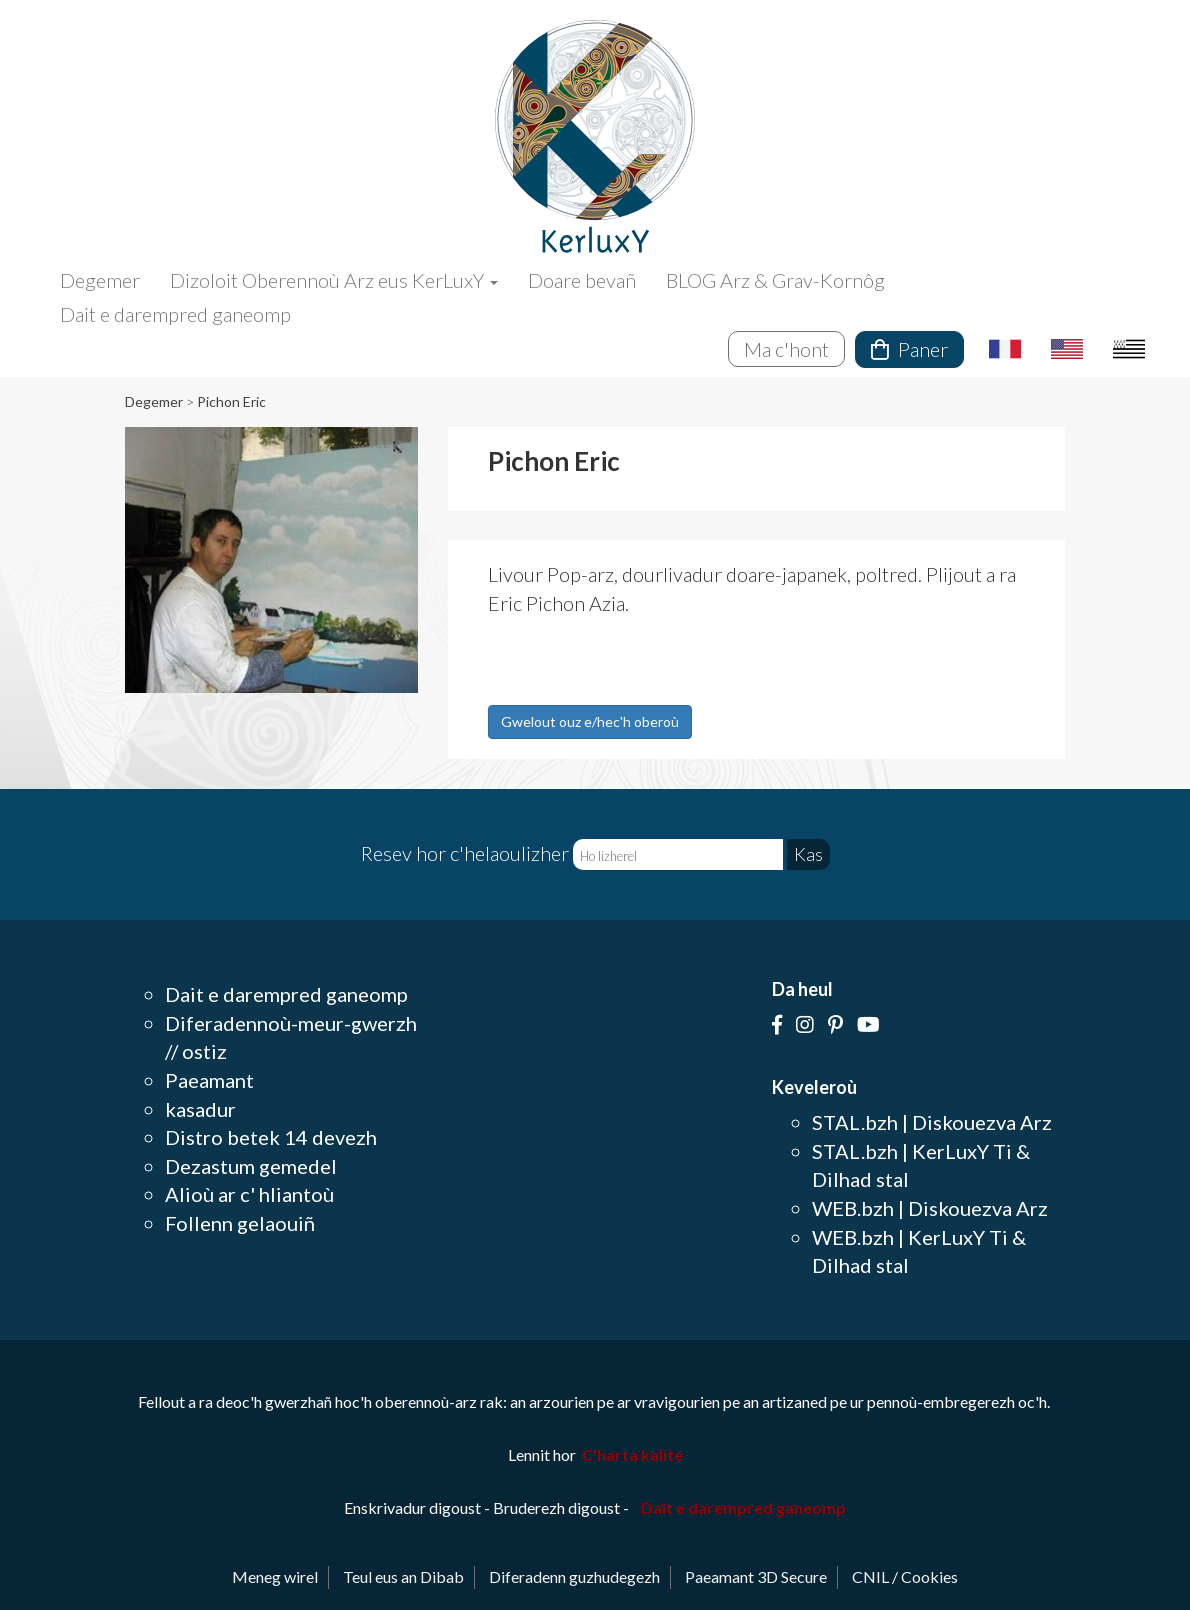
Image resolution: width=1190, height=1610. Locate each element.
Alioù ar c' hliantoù (249, 1194)
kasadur (200, 1109)
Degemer (100, 280)
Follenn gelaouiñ (240, 1223)
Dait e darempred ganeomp (175, 314)
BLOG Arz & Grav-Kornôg (775, 280)
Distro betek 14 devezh (271, 1137)
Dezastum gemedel (251, 1166)
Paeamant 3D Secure (756, 1576)
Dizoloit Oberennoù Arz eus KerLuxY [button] (334, 280)
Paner (909, 349)
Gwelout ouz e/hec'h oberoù (590, 721)
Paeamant (209, 1080)
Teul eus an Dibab (403, 1576)
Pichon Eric (231, 401)
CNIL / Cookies (905, 1576)
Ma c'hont (786, 349)
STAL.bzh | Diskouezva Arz (932, 1122)
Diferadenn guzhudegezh (574, 1576)
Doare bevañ (582, 280)
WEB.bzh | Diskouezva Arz (930, 1208)
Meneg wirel (275, 1576)
